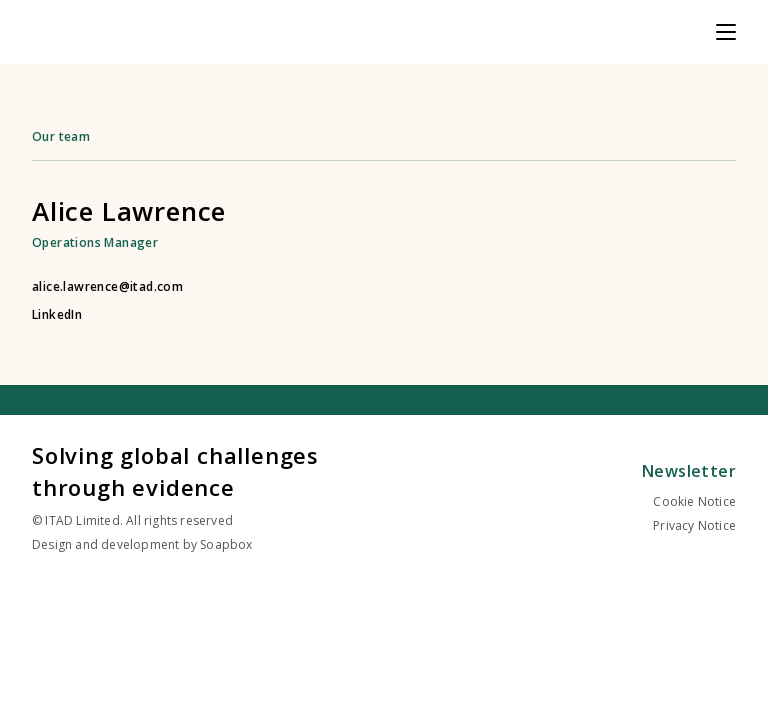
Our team (61, 136)
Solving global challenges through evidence (175, 471)
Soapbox (226, 544)
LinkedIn (57, 315)
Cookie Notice (694, 501)
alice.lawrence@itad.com (107, 287)
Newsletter (689, 471)
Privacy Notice (694, 525)
